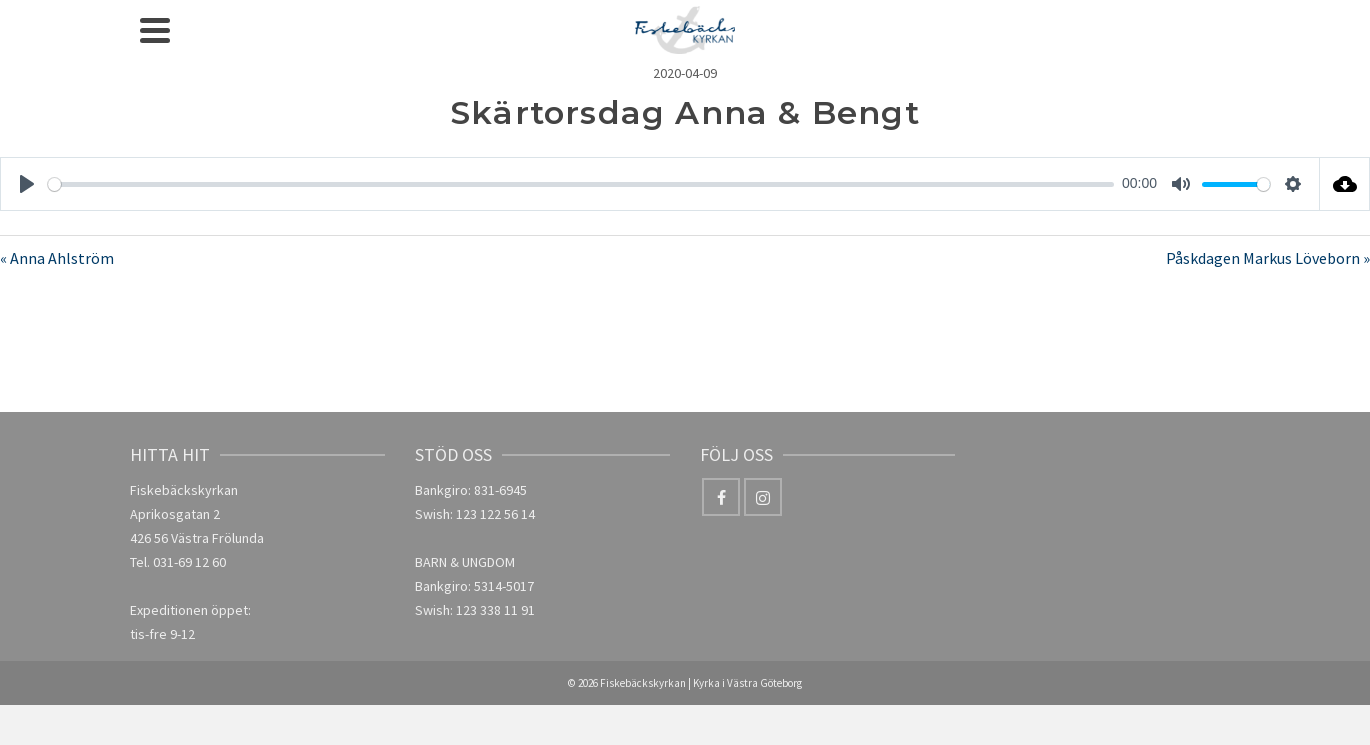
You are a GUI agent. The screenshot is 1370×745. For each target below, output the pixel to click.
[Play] (27, 184)
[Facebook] (721, 497)
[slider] (581, 184)
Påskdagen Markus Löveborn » (1268, 258)
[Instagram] (763, 497)
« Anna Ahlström (57, 258)
